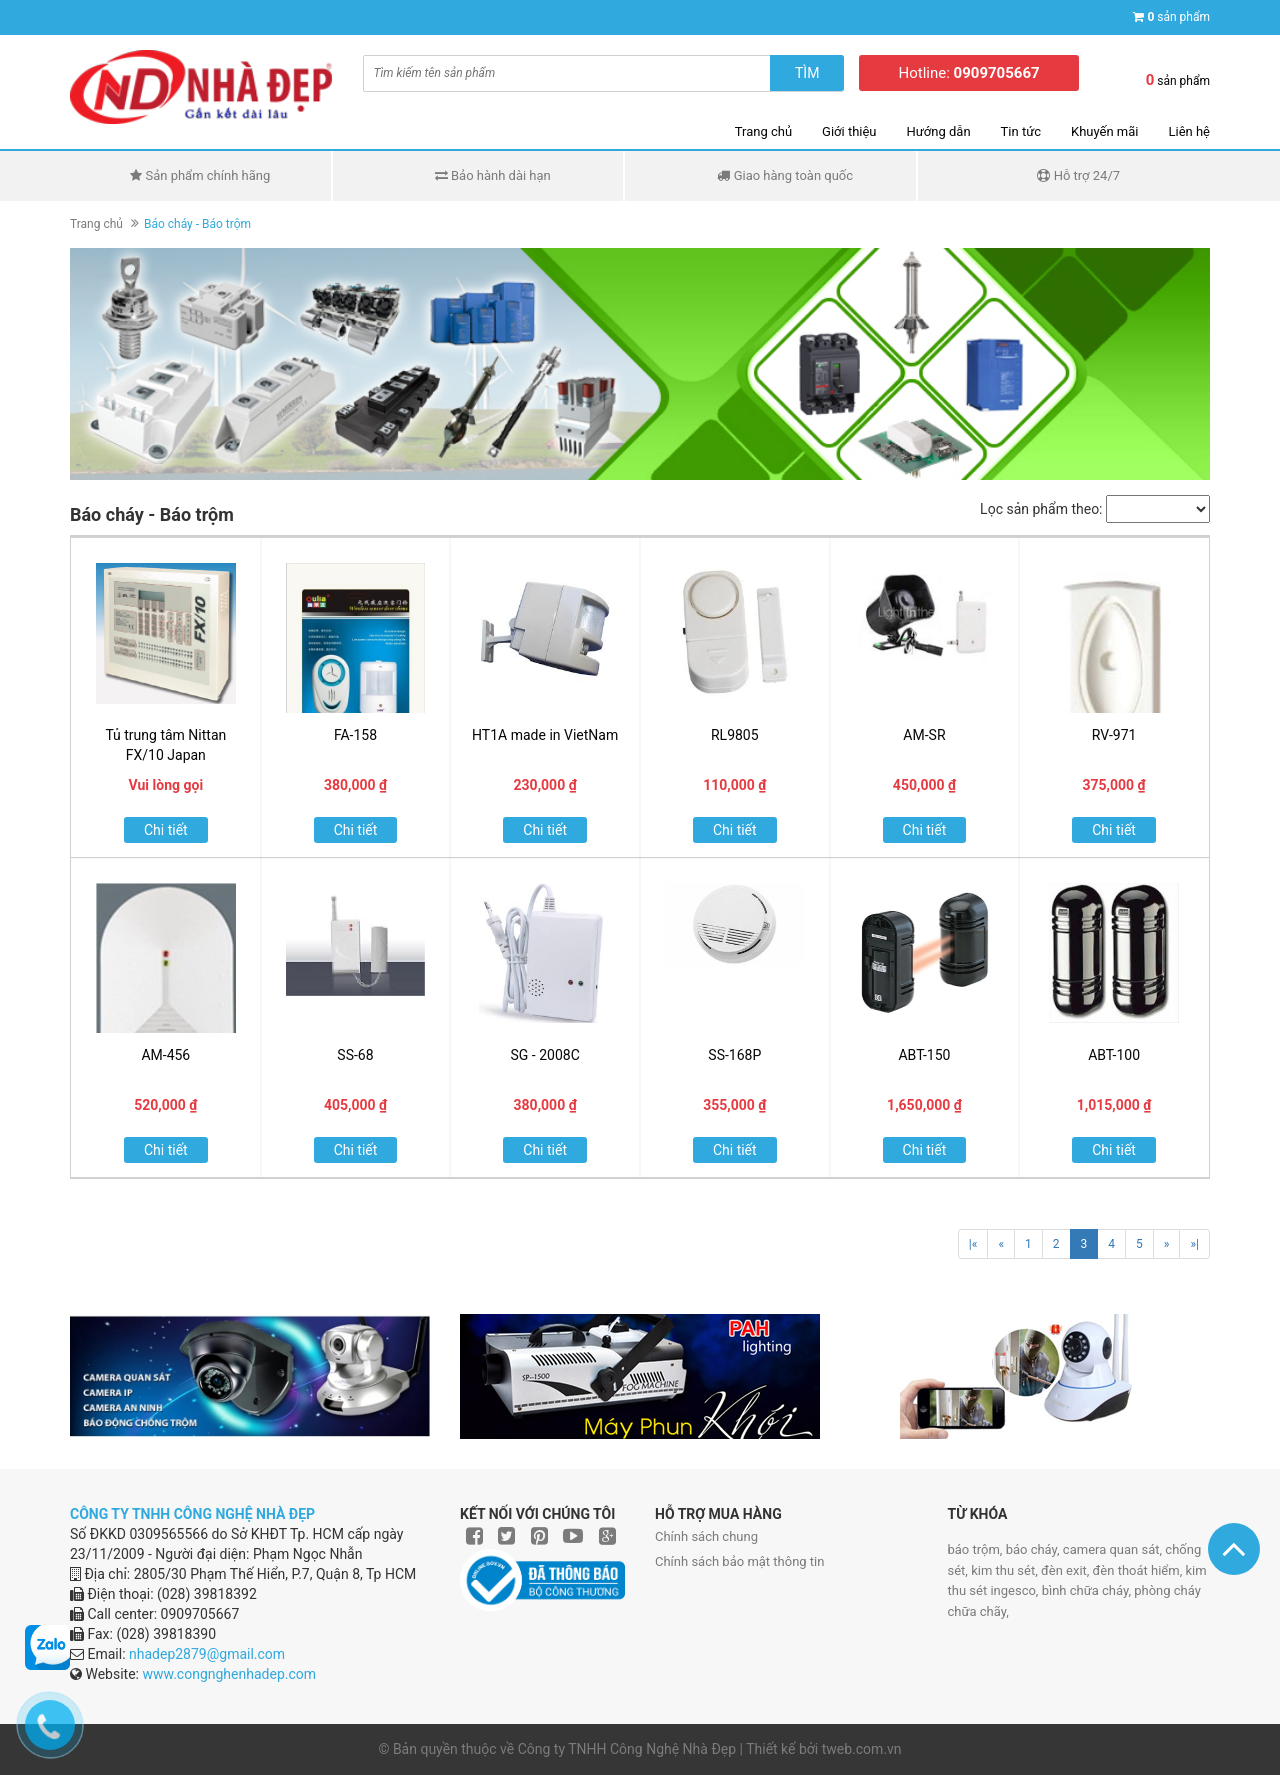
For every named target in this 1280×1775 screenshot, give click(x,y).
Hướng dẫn (939, 131)
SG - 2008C (545, 1055)
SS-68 (355, 1055)
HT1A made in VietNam (545, 735)
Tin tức (1021, 131)
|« (973, 1244)
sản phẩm (1178, 17)
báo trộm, (977, 1549)
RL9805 (735, 735)
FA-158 (355, 735)
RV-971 (1114, 735)
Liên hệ (1189, 131)
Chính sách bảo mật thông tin (739, 1561)
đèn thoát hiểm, (1139, 1570)
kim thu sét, (1006, 1570)
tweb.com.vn (862, 1749)
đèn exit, (1067, 1570)
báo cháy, (1034, 1549)
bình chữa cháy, (1088, 1590)
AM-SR (924, 735)
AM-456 (165, 1055)
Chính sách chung (706, 1536)
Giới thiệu (849, 131)
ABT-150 (924, 1055)
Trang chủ (763, 131)
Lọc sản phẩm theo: (1041, 509)
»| (1194, 1244)
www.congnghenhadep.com (229, 1674)
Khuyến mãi (1104, 131)
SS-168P (734, 1055)
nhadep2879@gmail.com (207, 1654)
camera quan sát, (1114, 1549)
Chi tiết (166, 830)
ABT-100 (1114, 1055)
